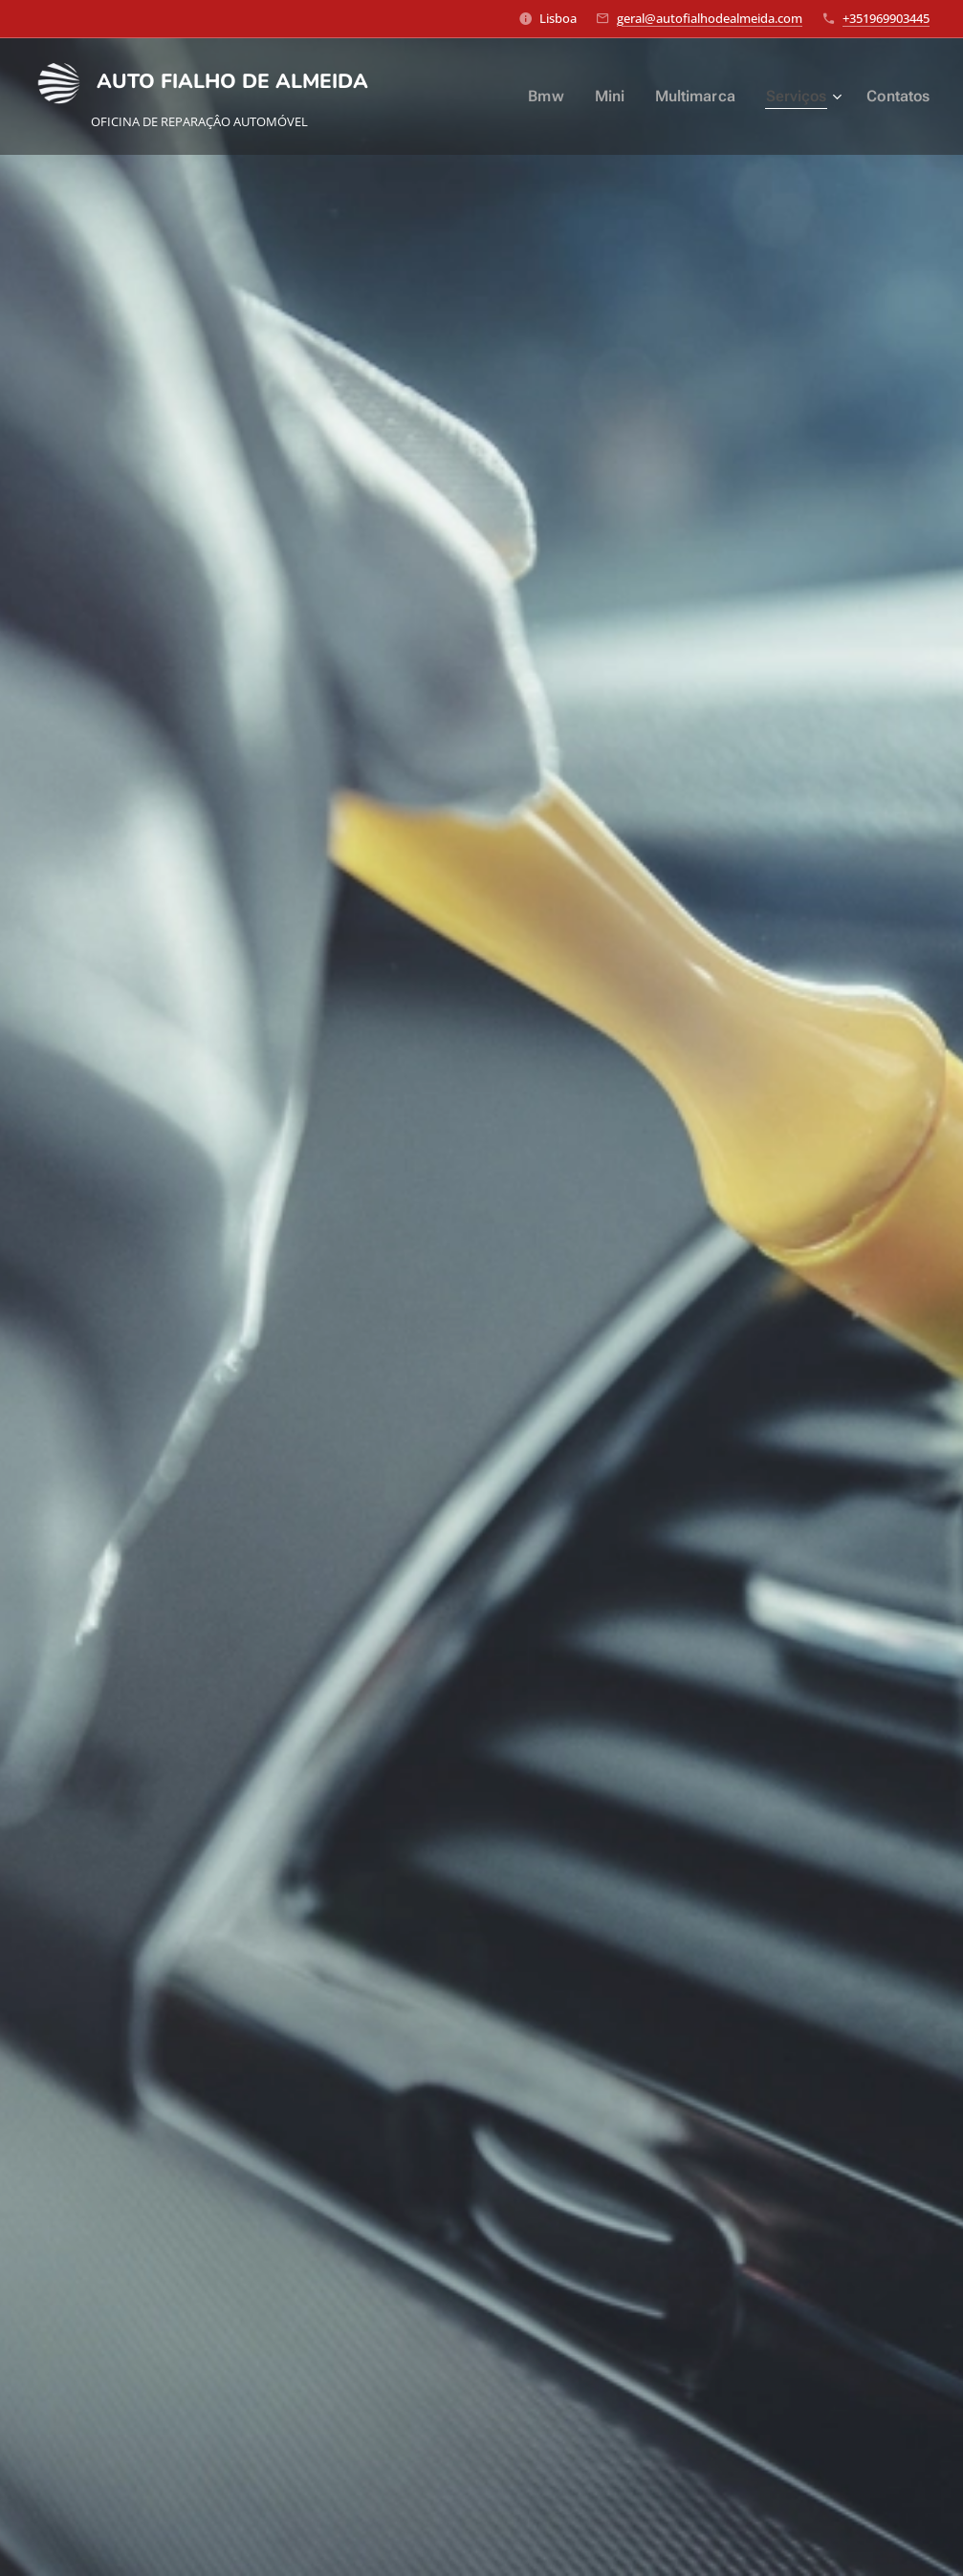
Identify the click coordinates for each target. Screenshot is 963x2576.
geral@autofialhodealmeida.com (709, 18)
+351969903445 (886, 18)
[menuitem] (558, 96)
